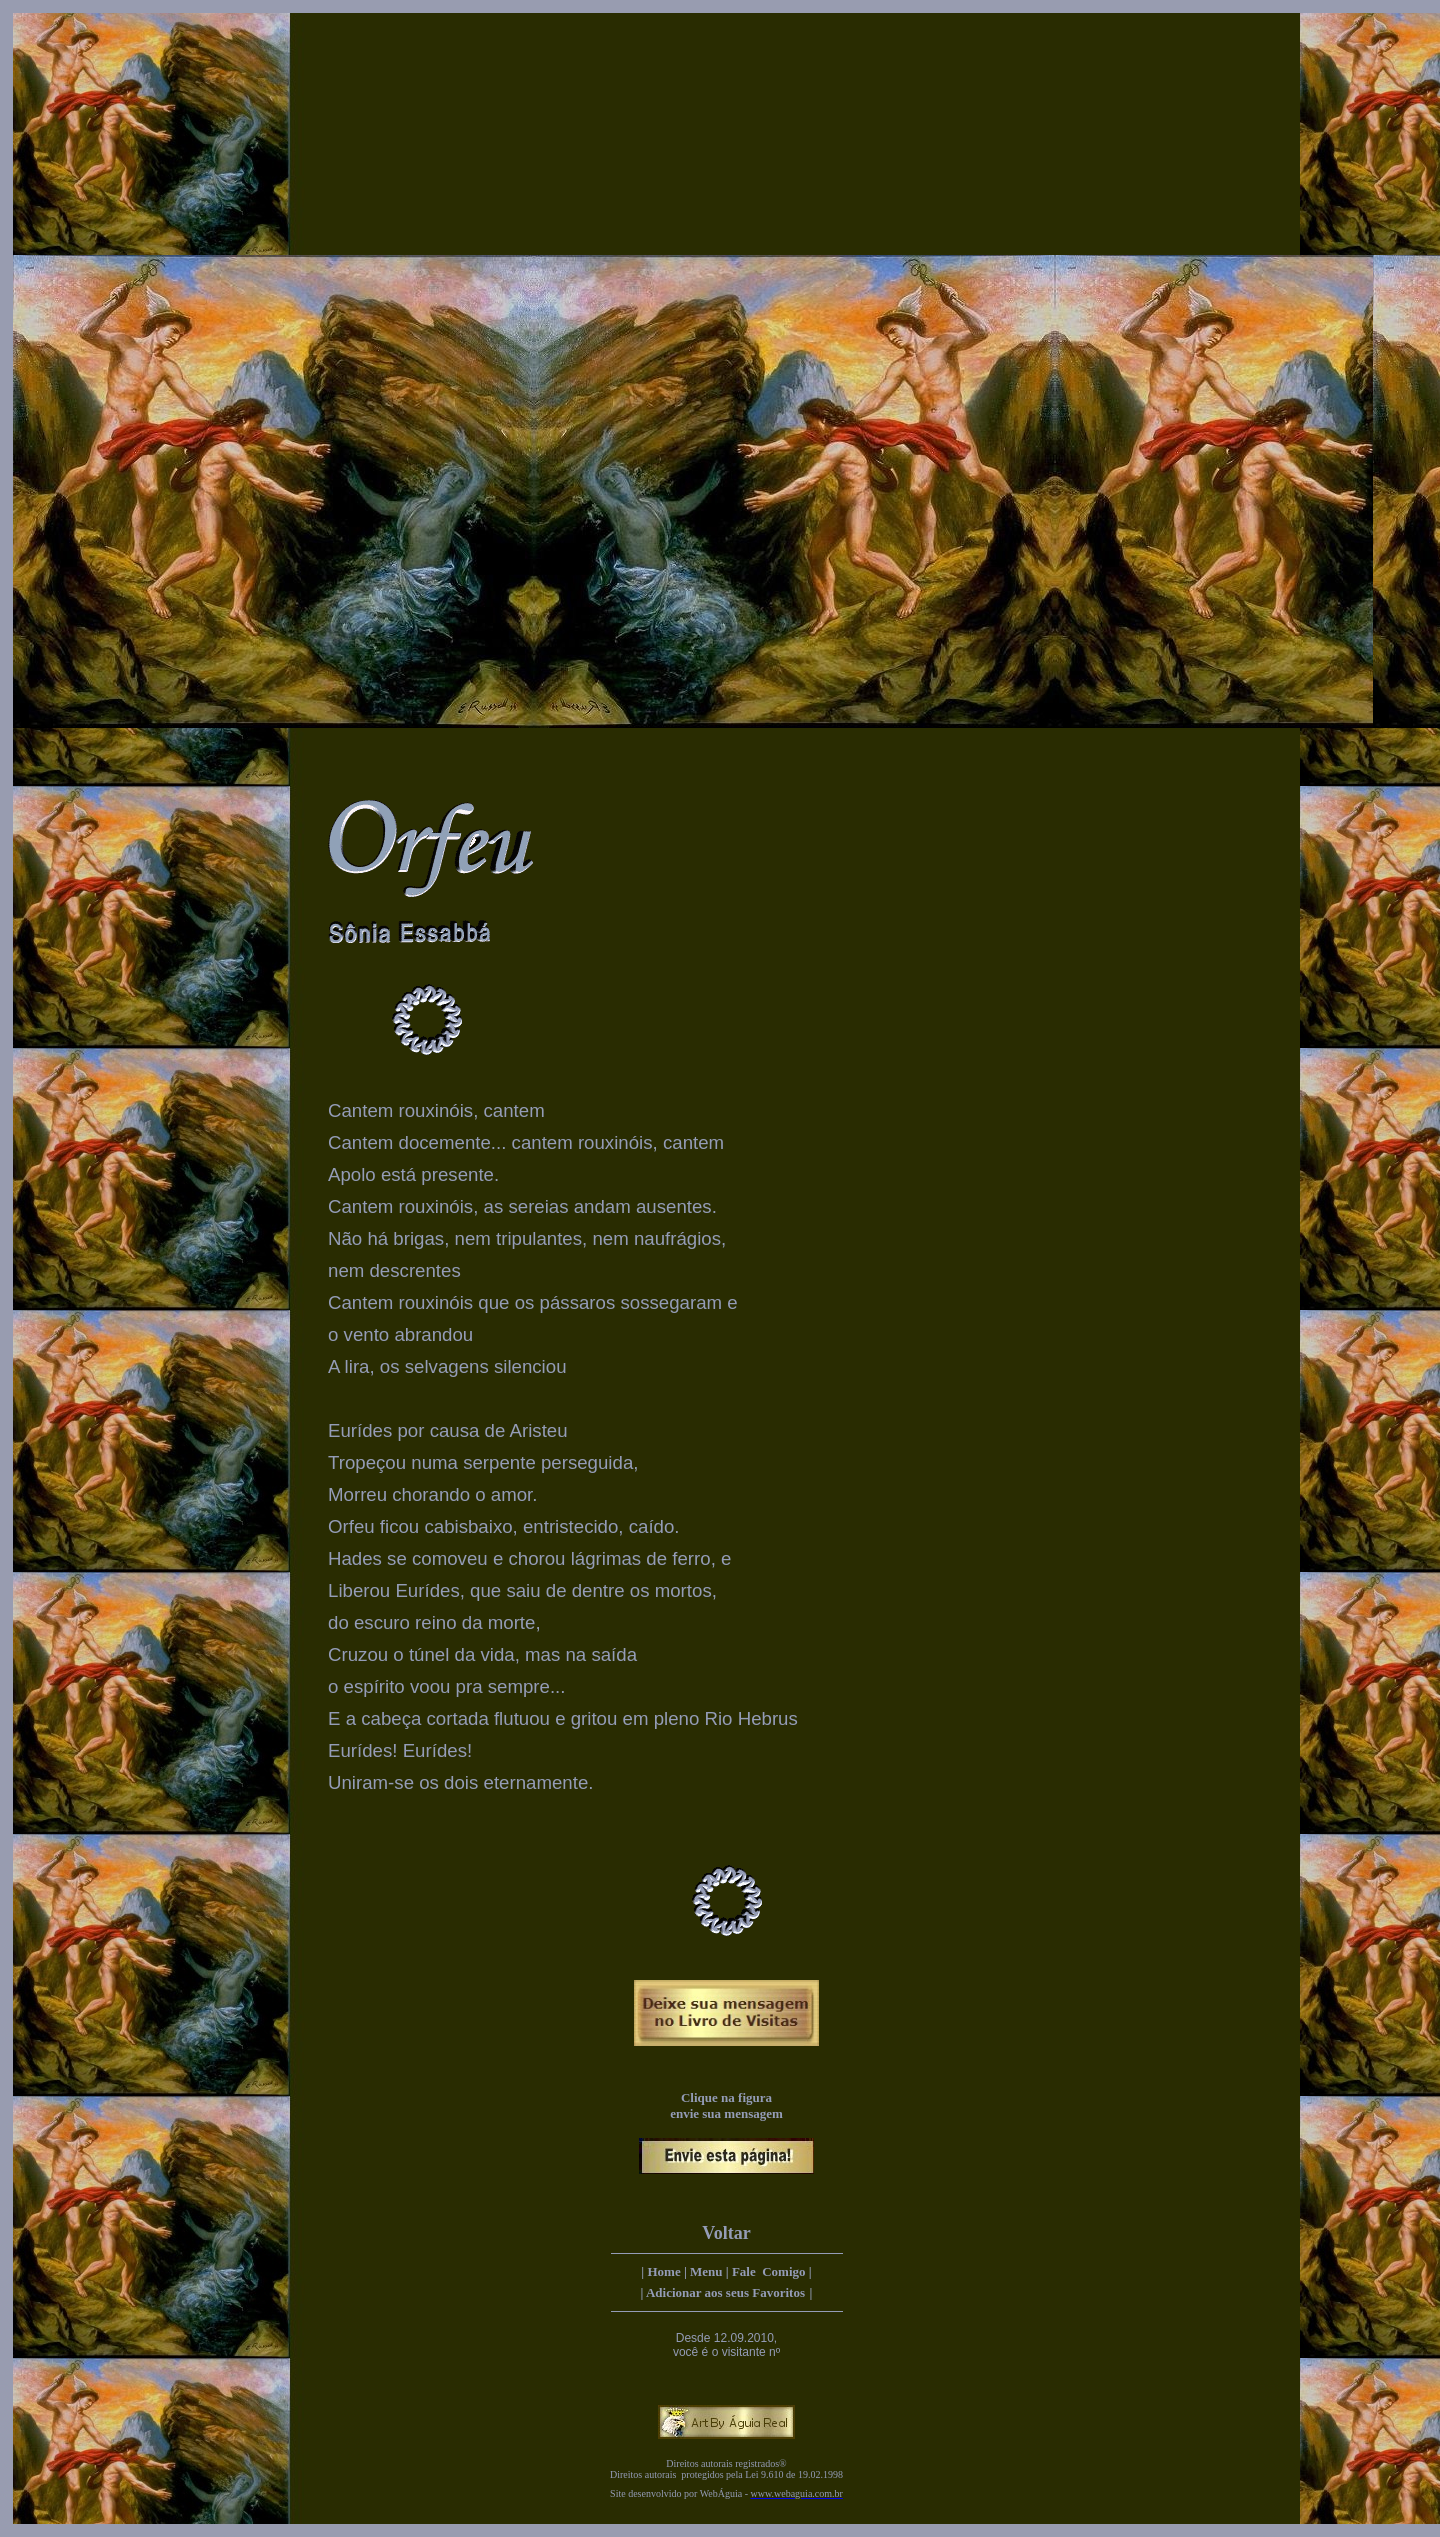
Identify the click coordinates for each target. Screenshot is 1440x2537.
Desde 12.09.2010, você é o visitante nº (726, 2345)
